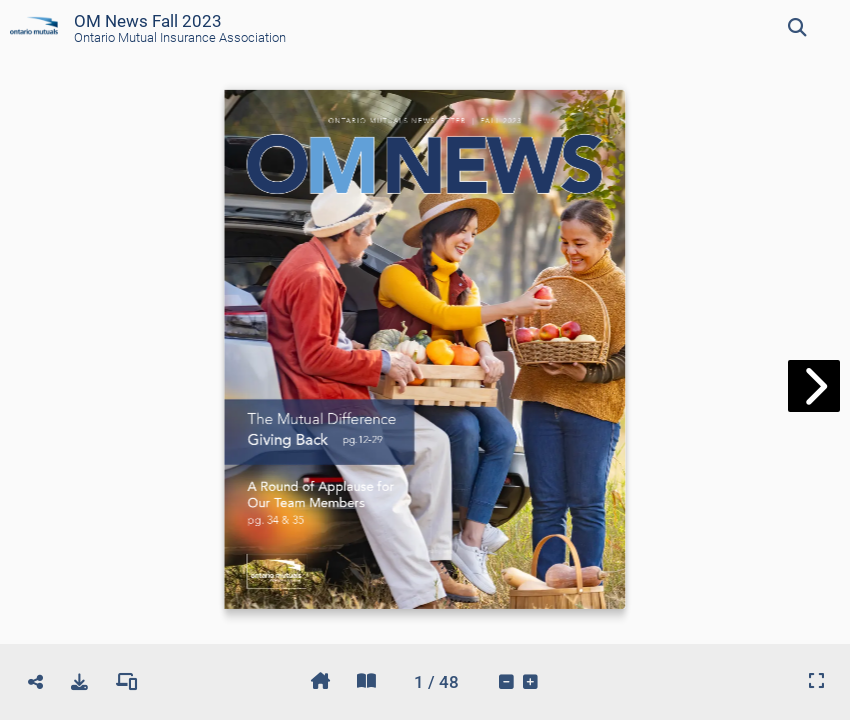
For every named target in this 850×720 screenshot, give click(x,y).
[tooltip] (797, 28)
